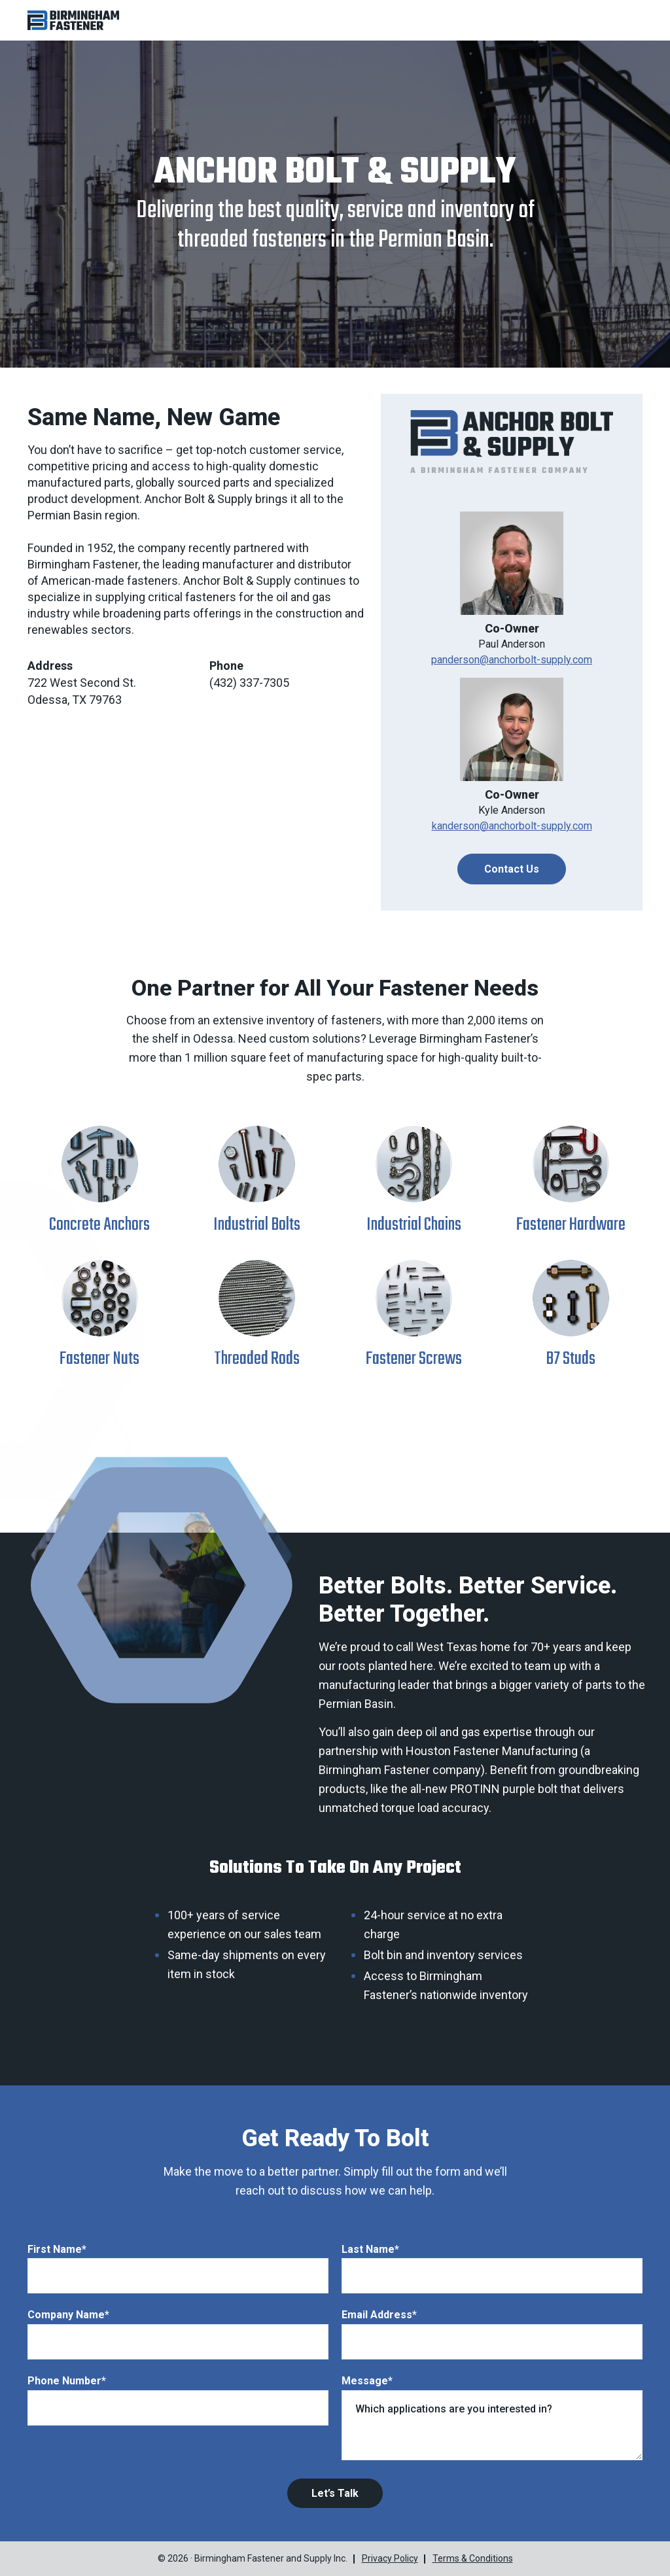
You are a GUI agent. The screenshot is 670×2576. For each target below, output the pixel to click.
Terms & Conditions (472, 2558)
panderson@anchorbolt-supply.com (511, 659)
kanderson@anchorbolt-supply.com (512, 826)
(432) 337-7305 (249, 682)
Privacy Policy (390, 2558)
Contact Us (511, 869)
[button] (73, 20)
